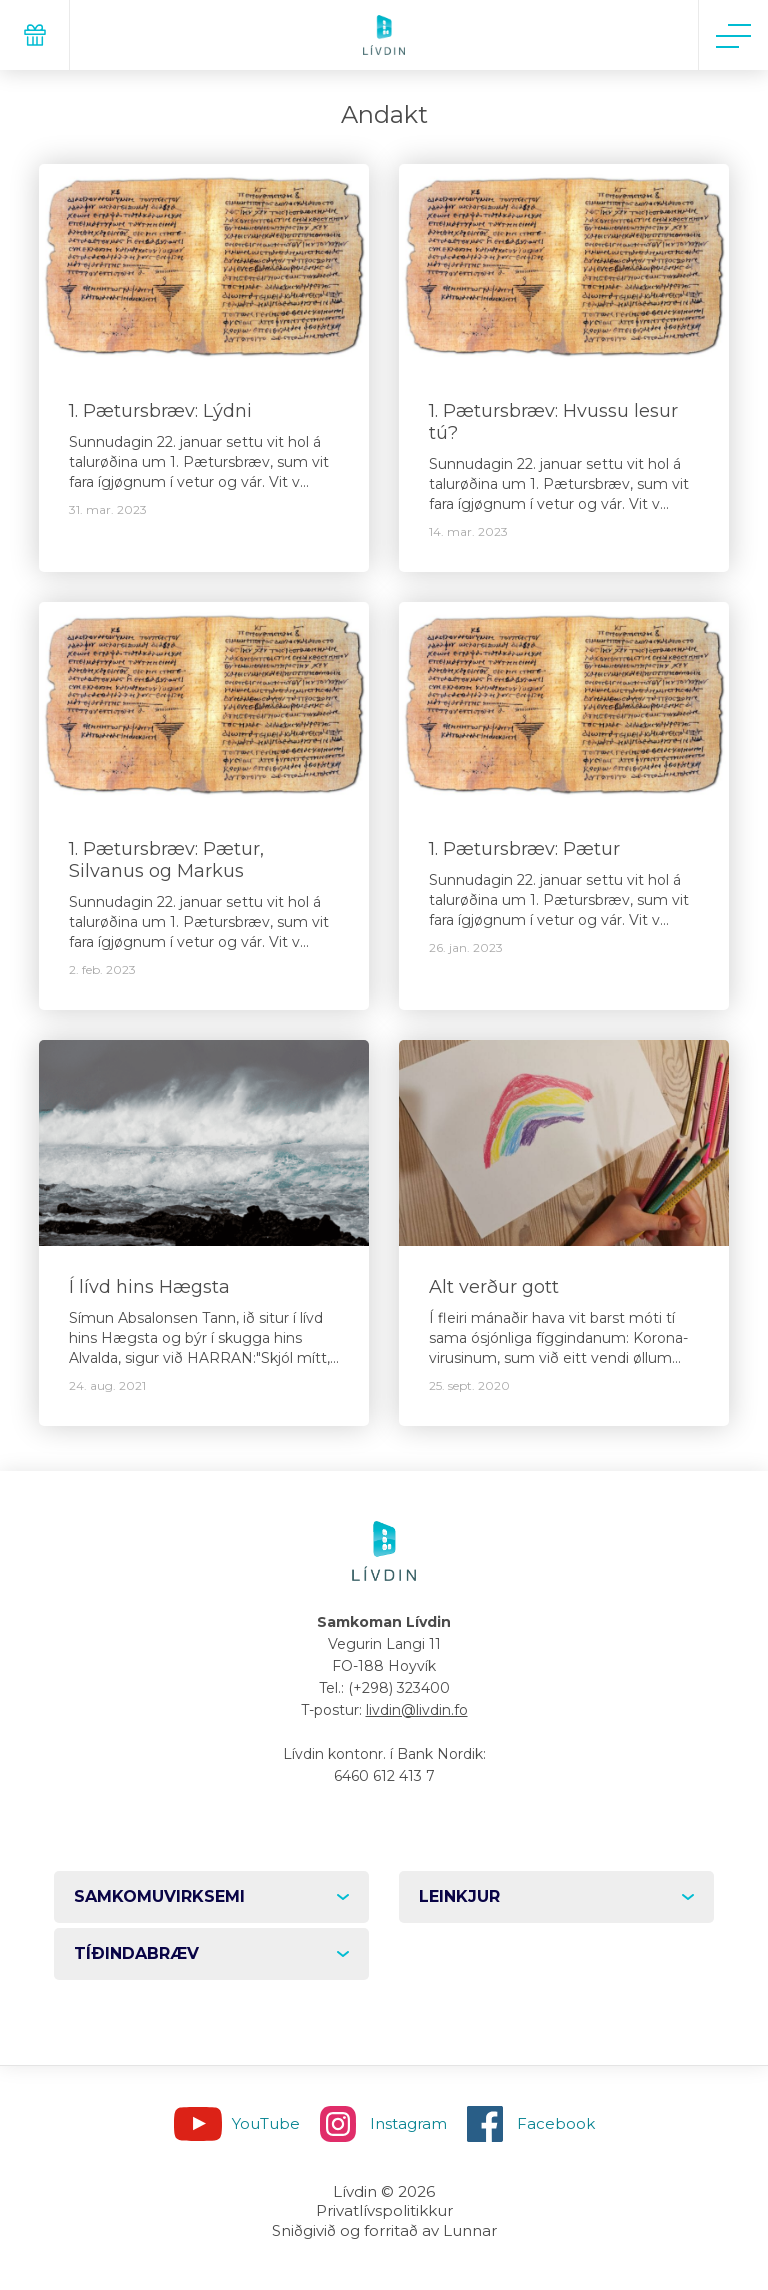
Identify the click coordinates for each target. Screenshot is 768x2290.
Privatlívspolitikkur (384, 2210)
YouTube (266, 2123)
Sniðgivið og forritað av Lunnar (384, 2230)
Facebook (556, 2123)
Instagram (408, 2123)
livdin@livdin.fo (417, 1710)
